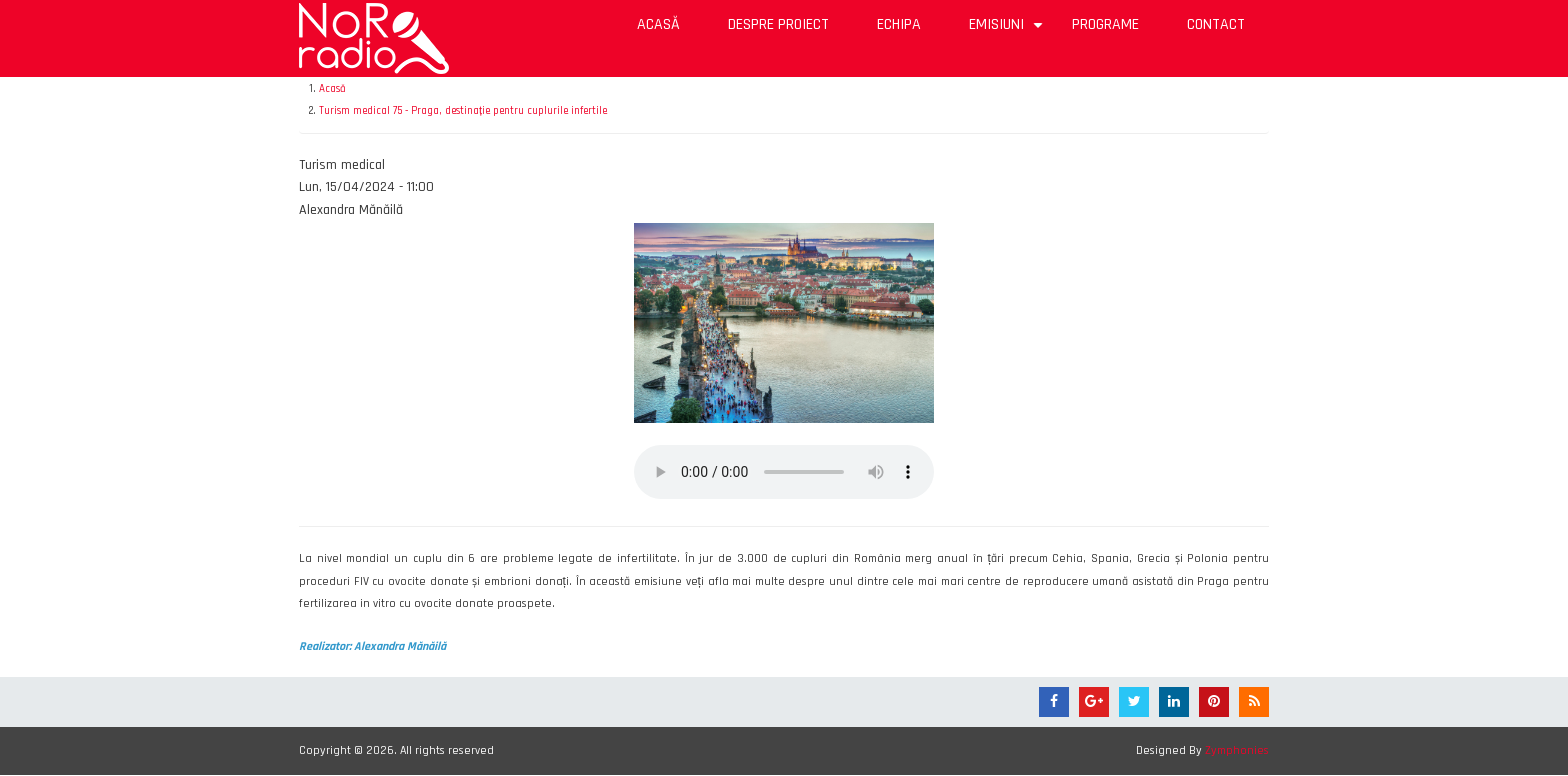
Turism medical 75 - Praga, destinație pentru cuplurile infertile (463, 111)
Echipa (899, 24)
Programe (1105, 24)
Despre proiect (778, 24)
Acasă (658, 24)
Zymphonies (1237, 750)
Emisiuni (1008, 31)
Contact (1216, 24)
